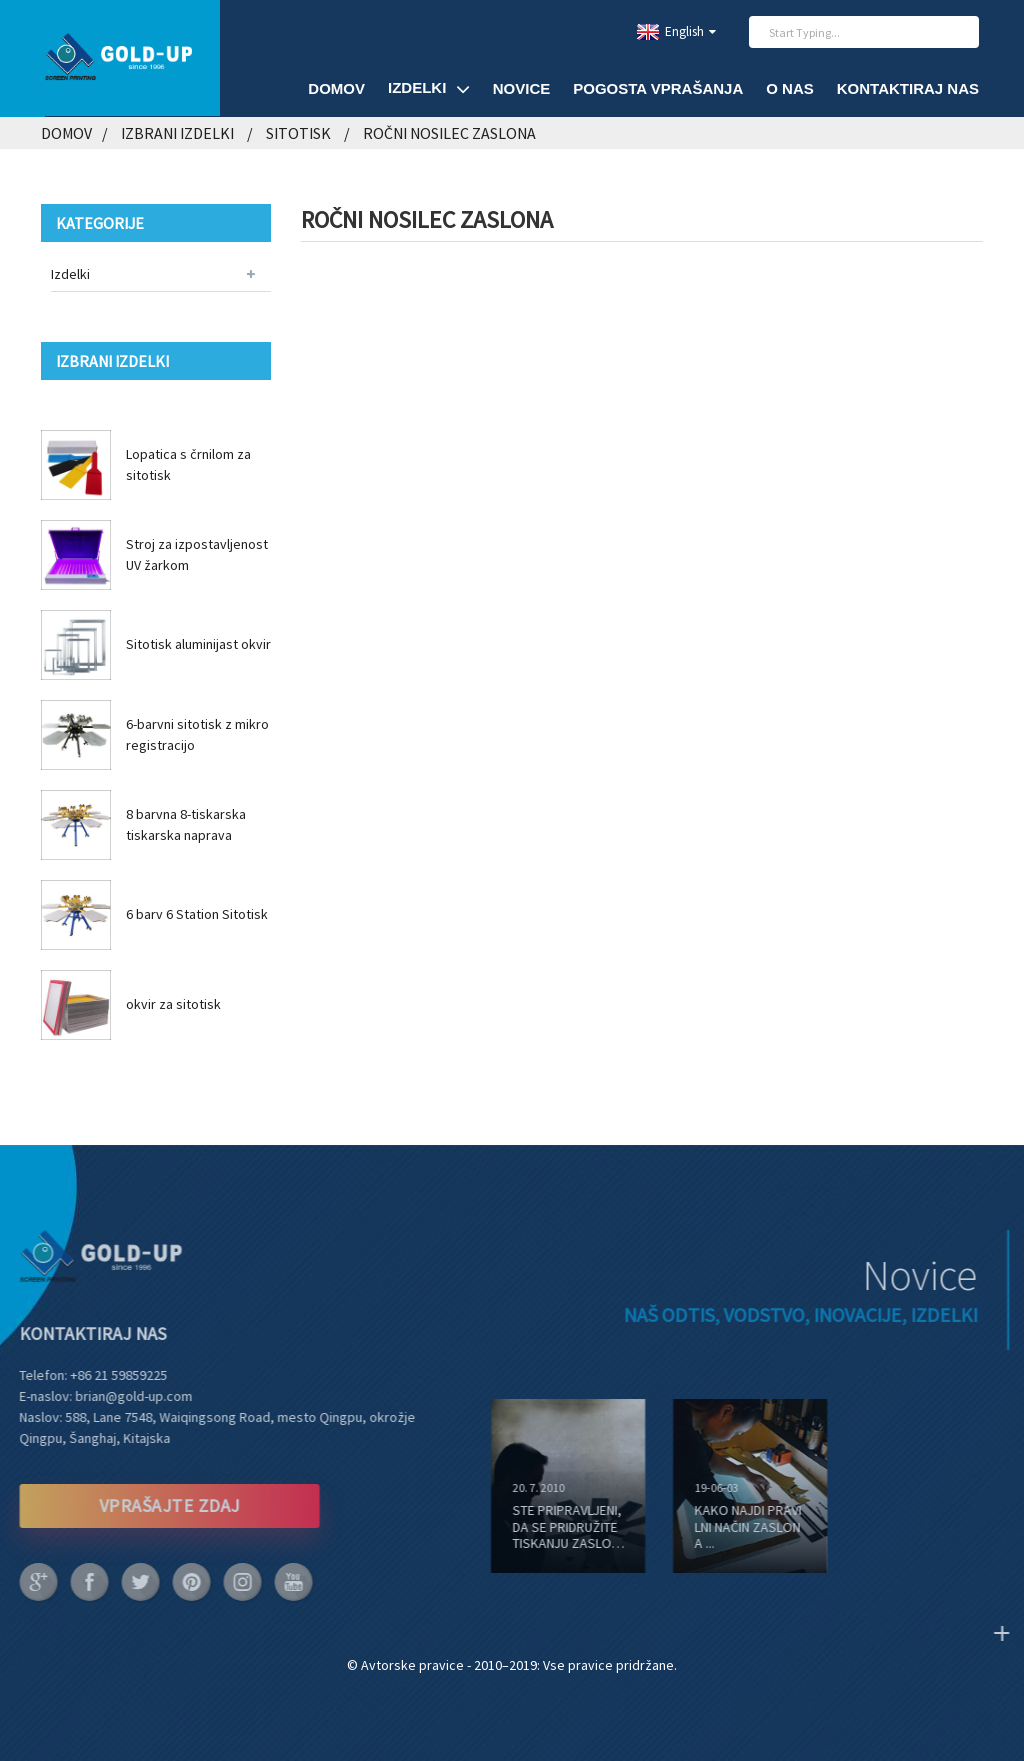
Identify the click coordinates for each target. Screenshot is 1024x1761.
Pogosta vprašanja (658, 88)
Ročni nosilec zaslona (449, 133)
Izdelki (429, 88)
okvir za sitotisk (173, 1004)
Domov (336, 88)
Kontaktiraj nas (908, 88)
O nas (790, 88)
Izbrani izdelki (177, 133)
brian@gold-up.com (111, 1396)
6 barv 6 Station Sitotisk (197, 914)
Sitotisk (298, 133)
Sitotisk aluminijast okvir (198, 644)
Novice (522, 88)
